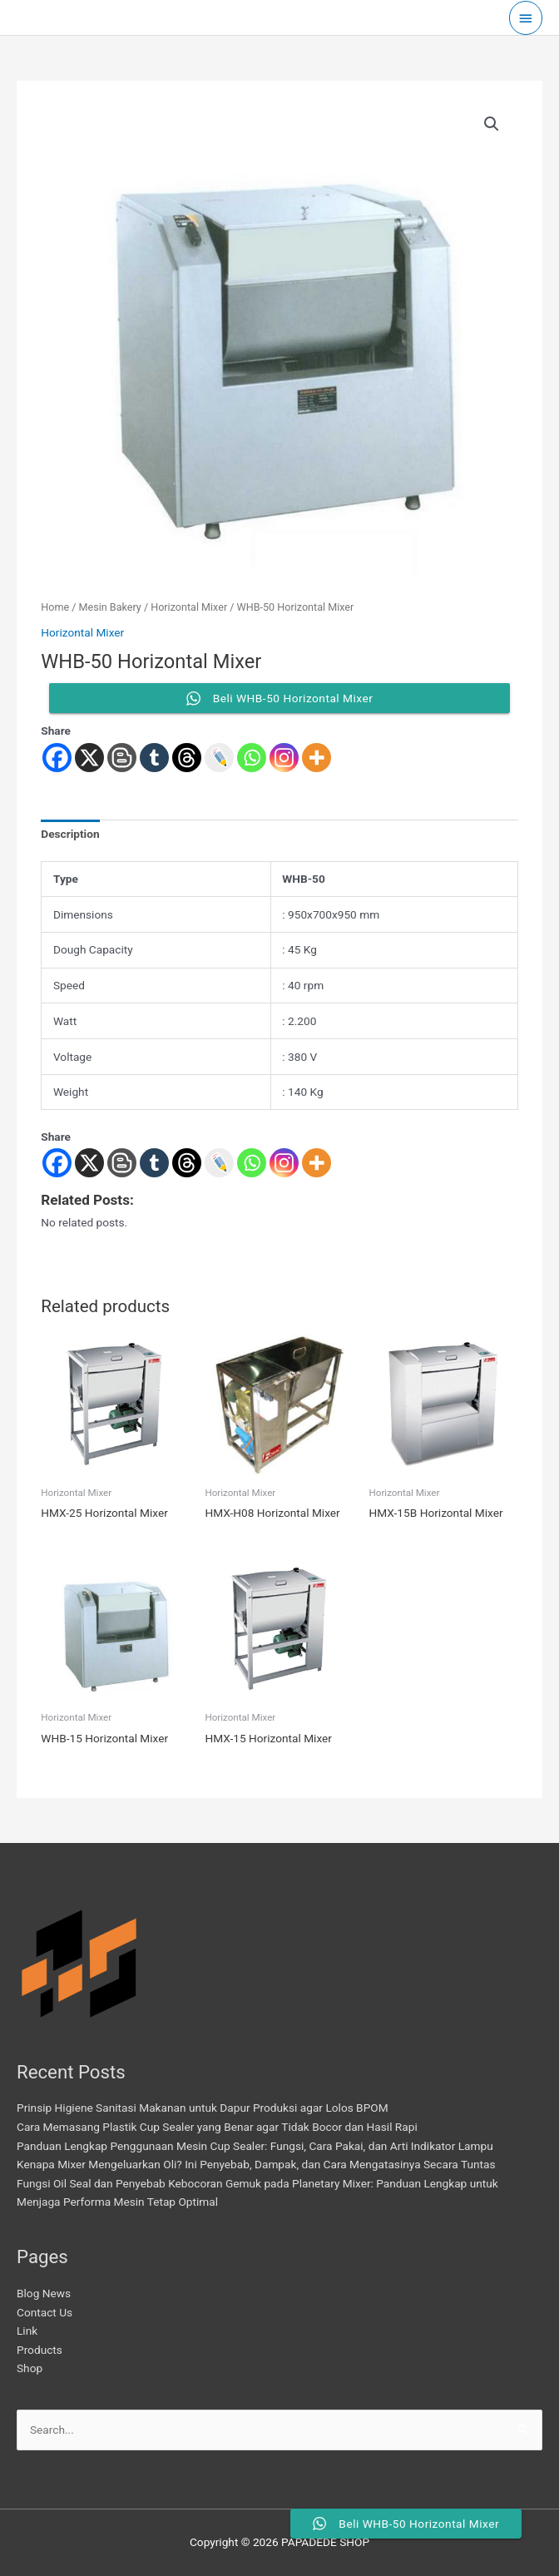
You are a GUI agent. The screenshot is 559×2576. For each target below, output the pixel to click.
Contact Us (44, 2312)
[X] (89, 1162)
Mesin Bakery (110, 607)
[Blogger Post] (121, 1162)
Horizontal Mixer (189, 607)
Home (55, 607)
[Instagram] (284, 1162)
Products (39, 2349)
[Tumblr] (154, 1162)
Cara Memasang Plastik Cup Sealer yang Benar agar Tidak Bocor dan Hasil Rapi (217, 2126)
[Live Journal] (219, 1162)
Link (27, 2330)
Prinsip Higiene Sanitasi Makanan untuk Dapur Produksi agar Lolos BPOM (202, 2107)
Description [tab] (70, 833)
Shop (29, 2368)
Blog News (44, 2293)
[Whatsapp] (251, 1162)
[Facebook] (57, 1162)
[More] (316, 1162)
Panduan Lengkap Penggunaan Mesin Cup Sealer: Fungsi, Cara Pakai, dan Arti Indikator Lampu (255, 2145)
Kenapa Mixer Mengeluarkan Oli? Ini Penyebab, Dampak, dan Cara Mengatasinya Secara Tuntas (256, 2164)
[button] (492, 124)
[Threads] (186, 1162)
